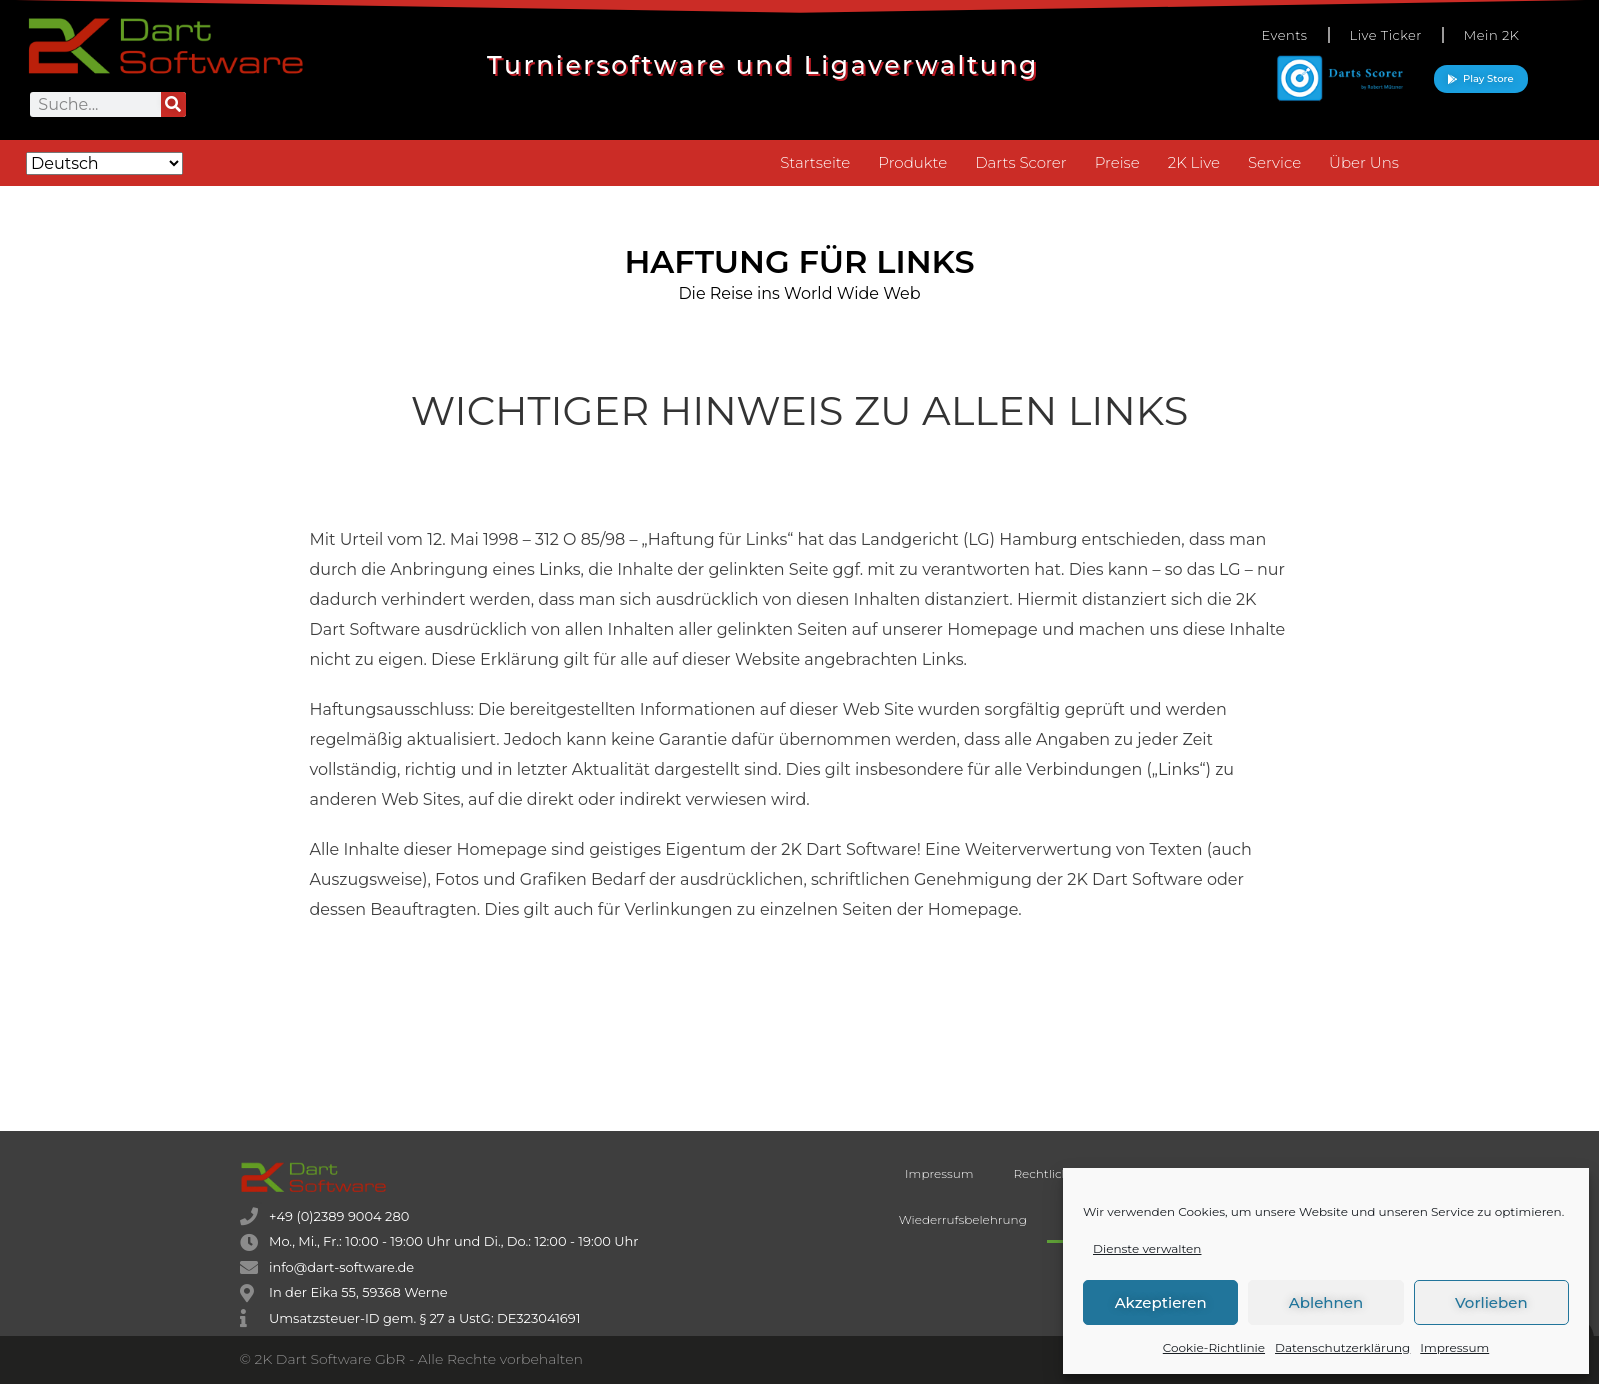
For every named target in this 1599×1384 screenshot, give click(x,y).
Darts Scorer (1020, 162)
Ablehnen (1326, 1302)
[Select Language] (104, 163)
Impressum (1454, 1347)
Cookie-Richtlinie (1214, 1347)
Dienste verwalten (1147, 1248)
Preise (1117, 162)
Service (1274, 162)
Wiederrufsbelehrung (963, 1219)
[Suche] (173, 104)
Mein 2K (1492, 35)
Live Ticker (1386, 35)
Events (1284, 35)
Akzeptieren (1161, 1302)
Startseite (815, 162)
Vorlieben (1491, 1302)
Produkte (912, 162)
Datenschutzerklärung (1342, 1347)
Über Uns (1364, 162)
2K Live (1194, 162)
